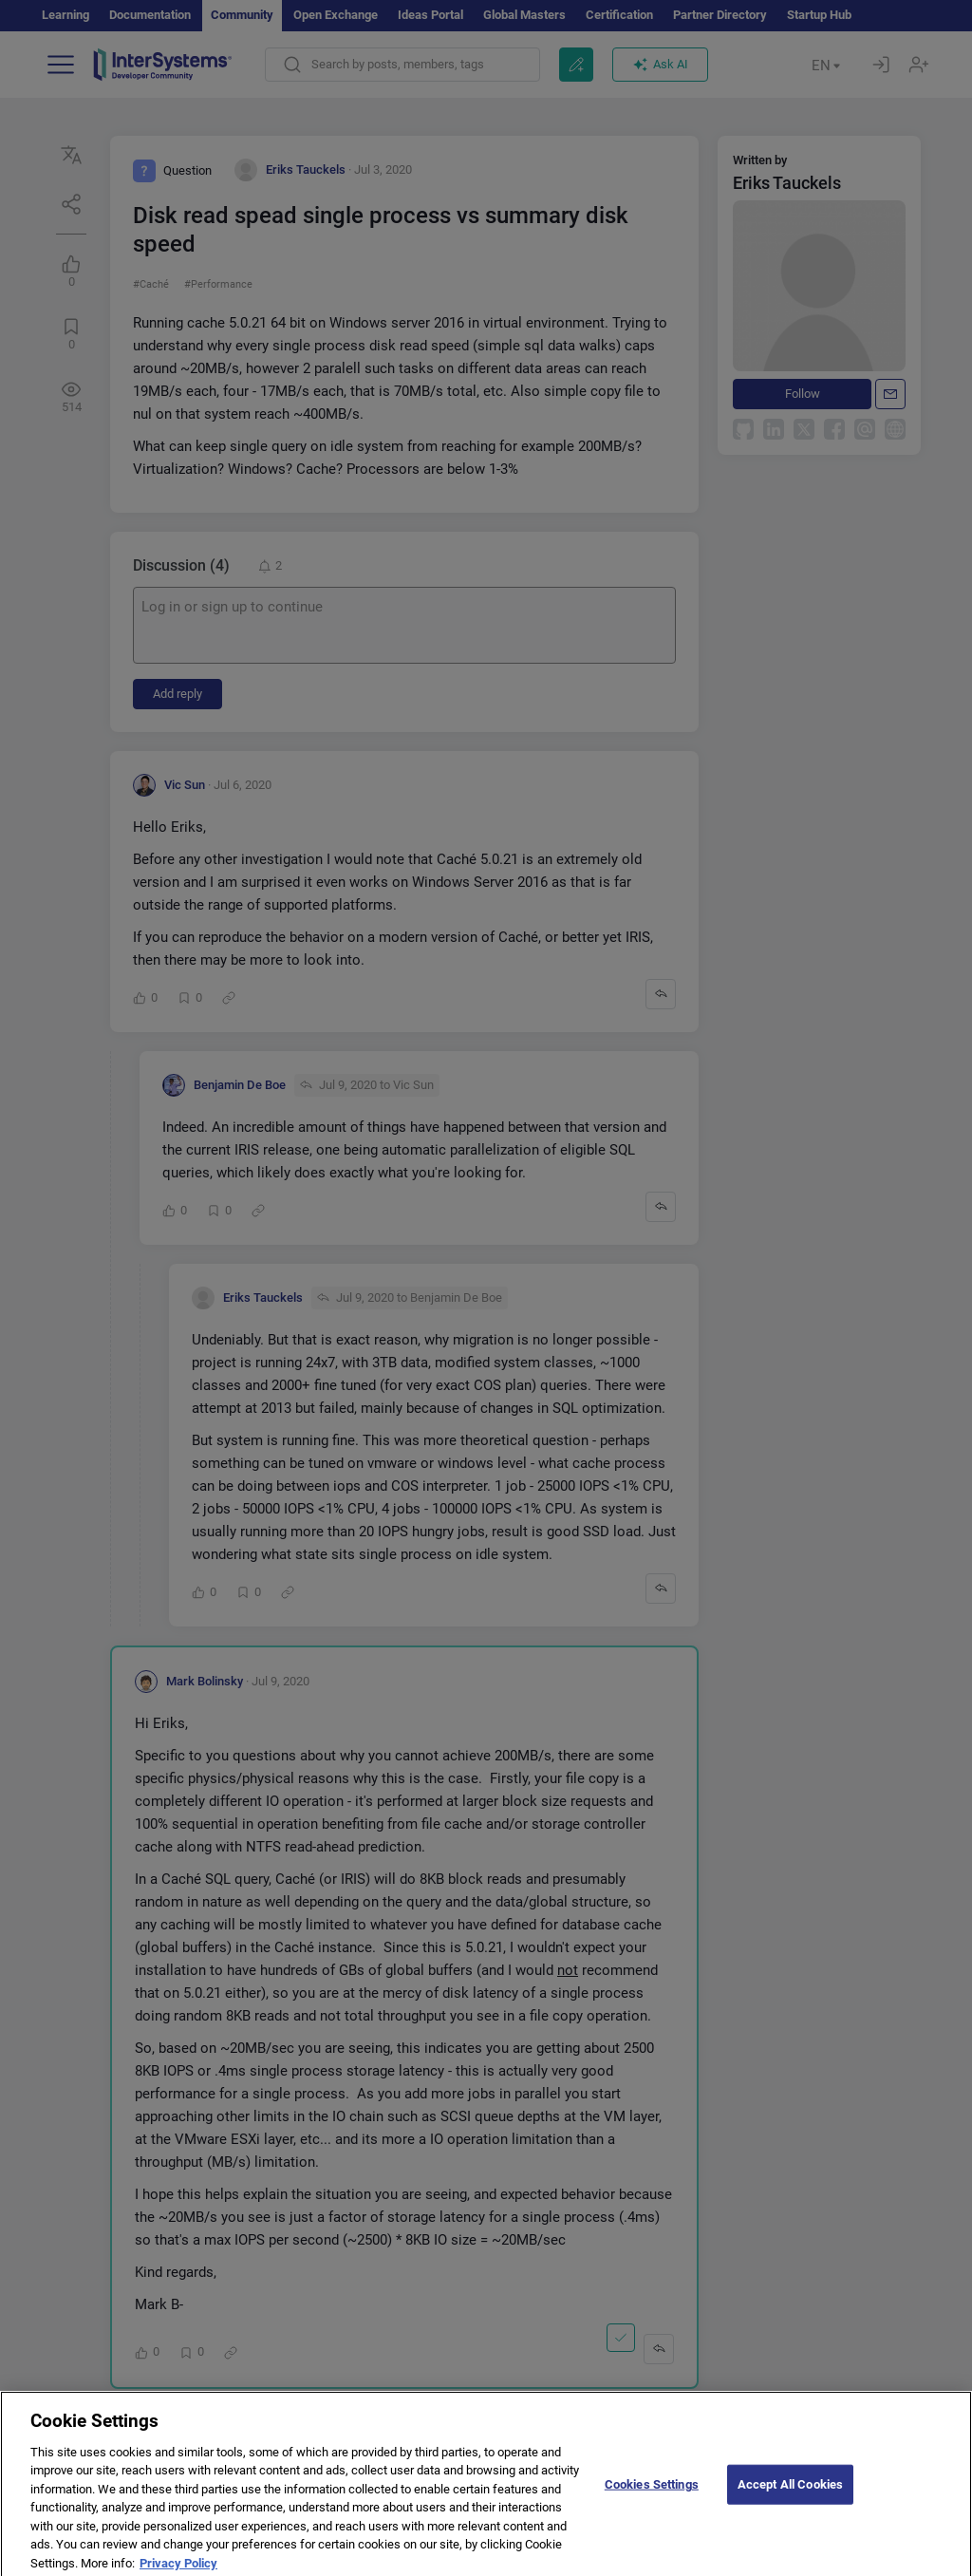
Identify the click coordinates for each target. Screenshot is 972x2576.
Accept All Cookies (790, 2503)
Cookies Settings (652, 2503)
